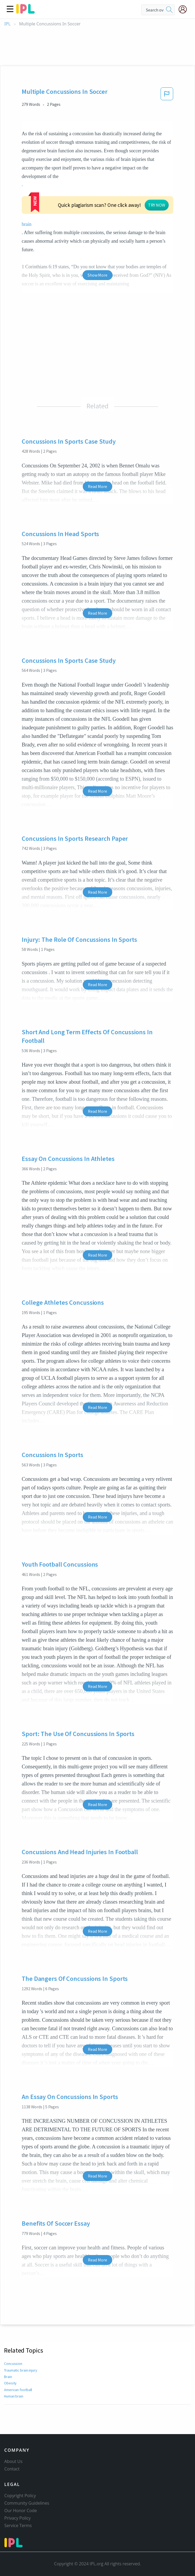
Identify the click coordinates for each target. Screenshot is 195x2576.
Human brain (14, 2377)
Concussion (13, 2345)
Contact (12, 2469)
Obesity (10, 2364)
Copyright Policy (20, 2495)
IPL (7, 24)
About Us (13, 2461)
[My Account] (185, 9)
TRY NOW (113, 193)
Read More (97, 468)
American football (18, 2371)
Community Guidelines (26, 2503)
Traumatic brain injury (21, 2351)
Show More (97, 256)
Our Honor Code (20, 2510)
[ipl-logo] (25, 11)
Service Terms (18, 2525)
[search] (169, 10)
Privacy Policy (17, 2518)
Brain (8, 2358)
